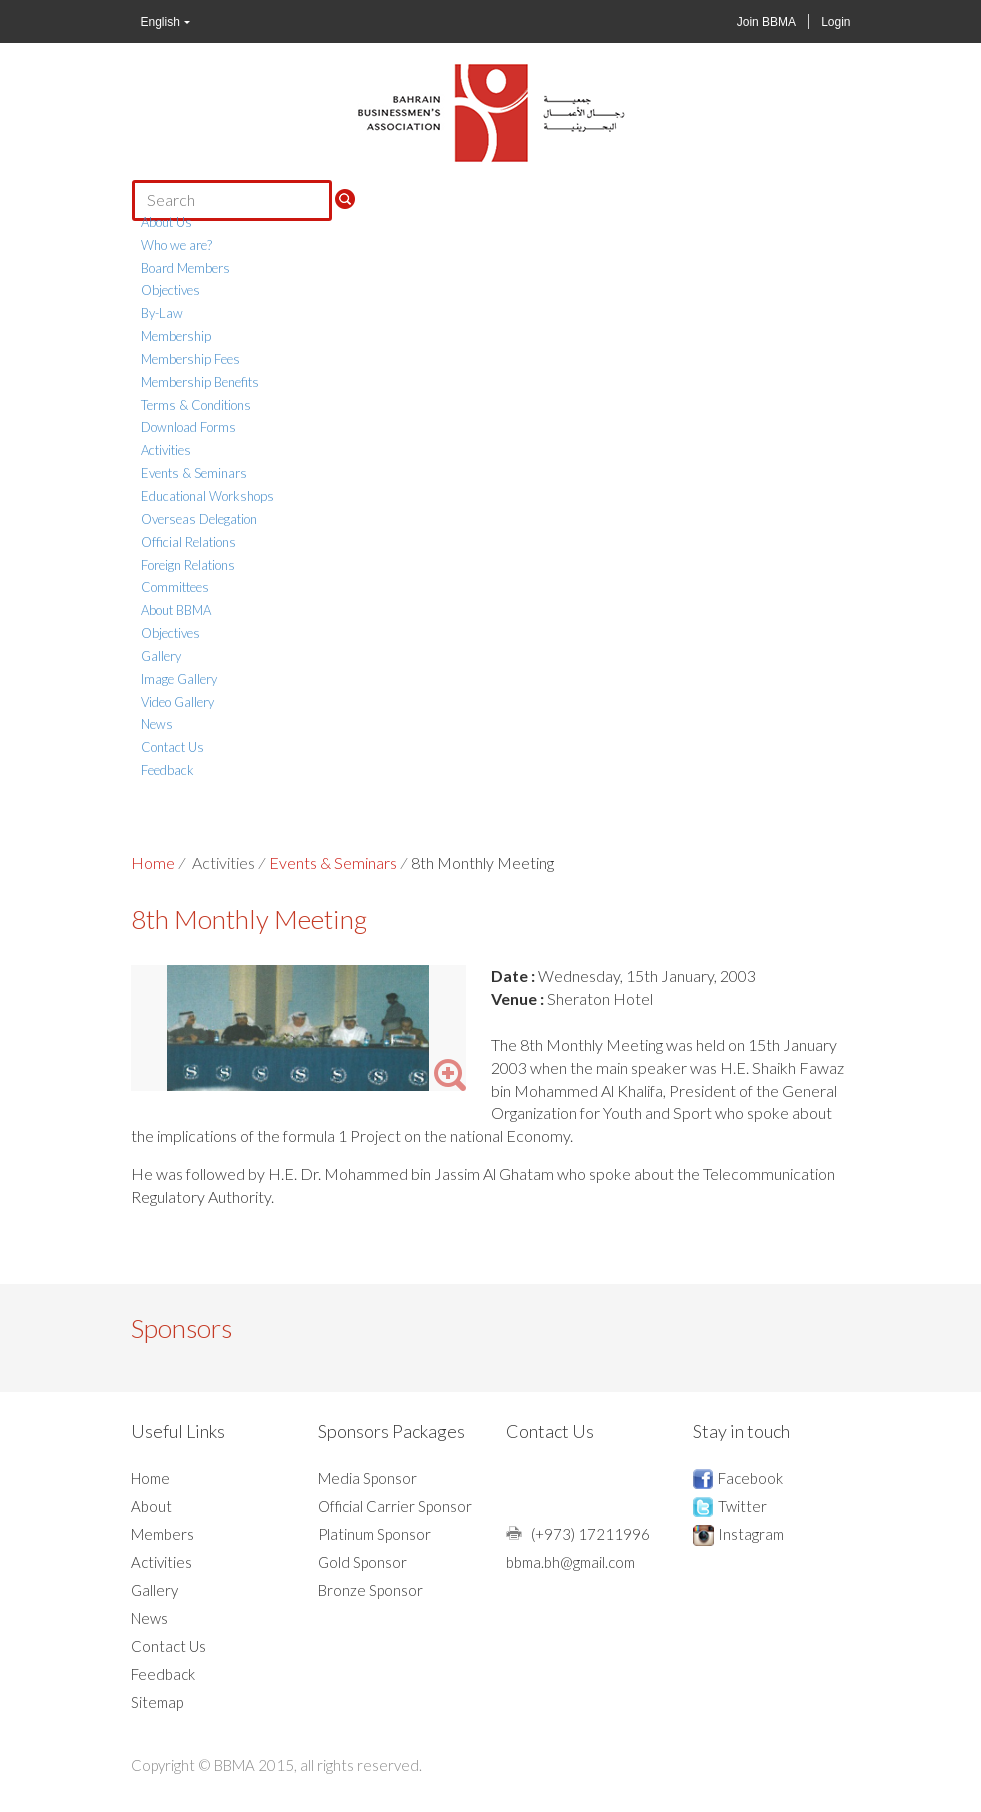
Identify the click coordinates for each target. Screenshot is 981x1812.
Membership (176, 336)
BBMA (491, 112)
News (157, 724)
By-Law (162, 313)
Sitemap (157, 1702)
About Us (166, 222)
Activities (166, 450)
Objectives (170, 290)
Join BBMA (766, 22)
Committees (175, 587)
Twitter (742, 1506)
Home (153, 862)
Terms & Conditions (196, 405)
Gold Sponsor (362, 1562)
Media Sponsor (367, 1478)
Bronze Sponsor (370, 1590)
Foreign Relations (188, 565)
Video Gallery (177, 702)
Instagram (751, 1534)
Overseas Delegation (199, 519)
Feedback (167, 770)
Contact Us (172, 747)
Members (162, 1534)
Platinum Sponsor (374, 1534)
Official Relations (188, 542)
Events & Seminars (194, 473)
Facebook (750, 1478)
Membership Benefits (200, 382)
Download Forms (188, 427)
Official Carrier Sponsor (395, 1506)
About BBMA (176, 610)
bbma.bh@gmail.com (570, 1562)
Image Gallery (179, 679)
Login (835, 22)
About (151, 1506)
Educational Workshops (207, 496)
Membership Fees (190, 359)
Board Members (185, 268)
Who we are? (176, 245)
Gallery (161, 656)
